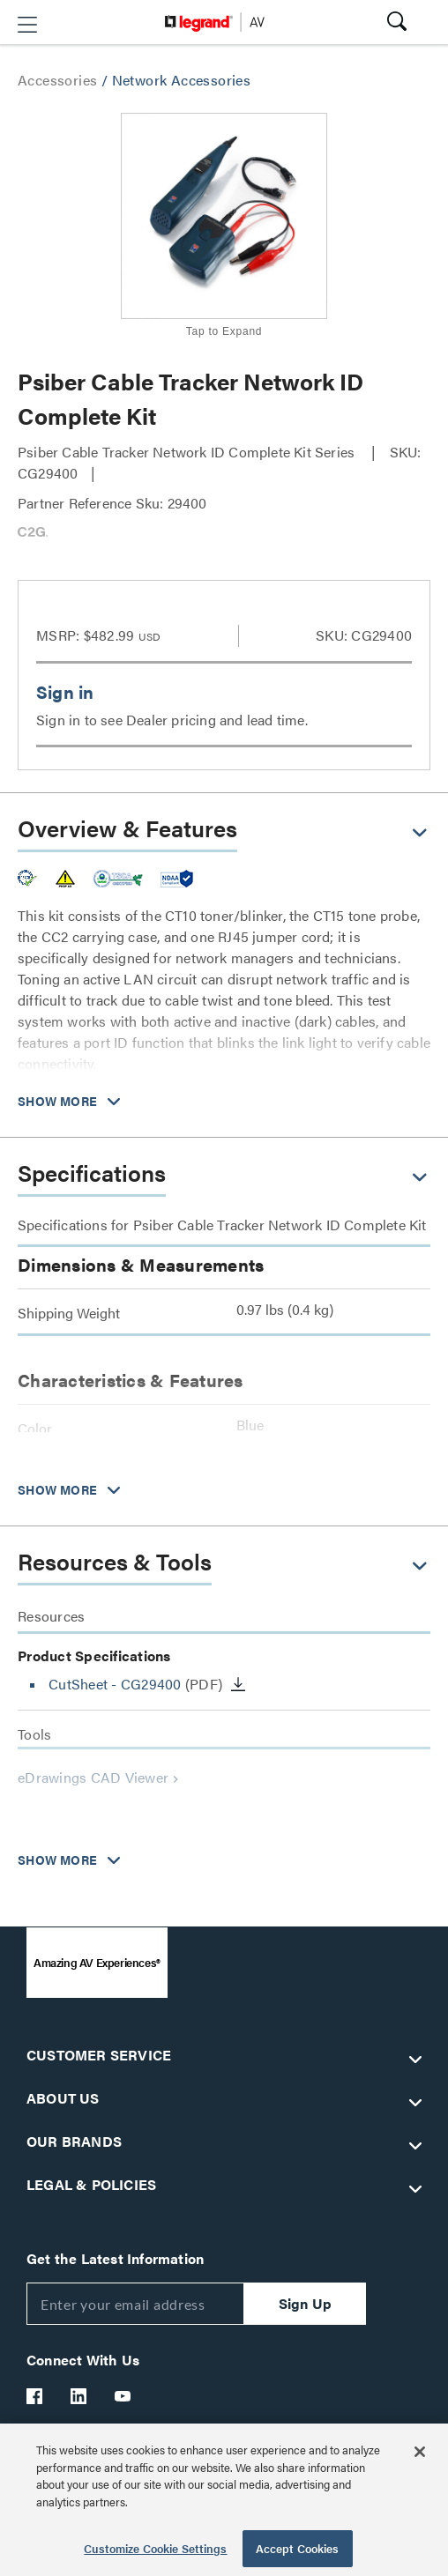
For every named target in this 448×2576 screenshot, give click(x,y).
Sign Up (305, 2303)
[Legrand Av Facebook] (35, 2396)
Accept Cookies (298, 2548)
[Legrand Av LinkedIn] (79, 2396)
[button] (27, 25)
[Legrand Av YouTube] (123, 2396)
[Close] (419, 2451)
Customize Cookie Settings (155, 2548)
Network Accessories (181, 80)
